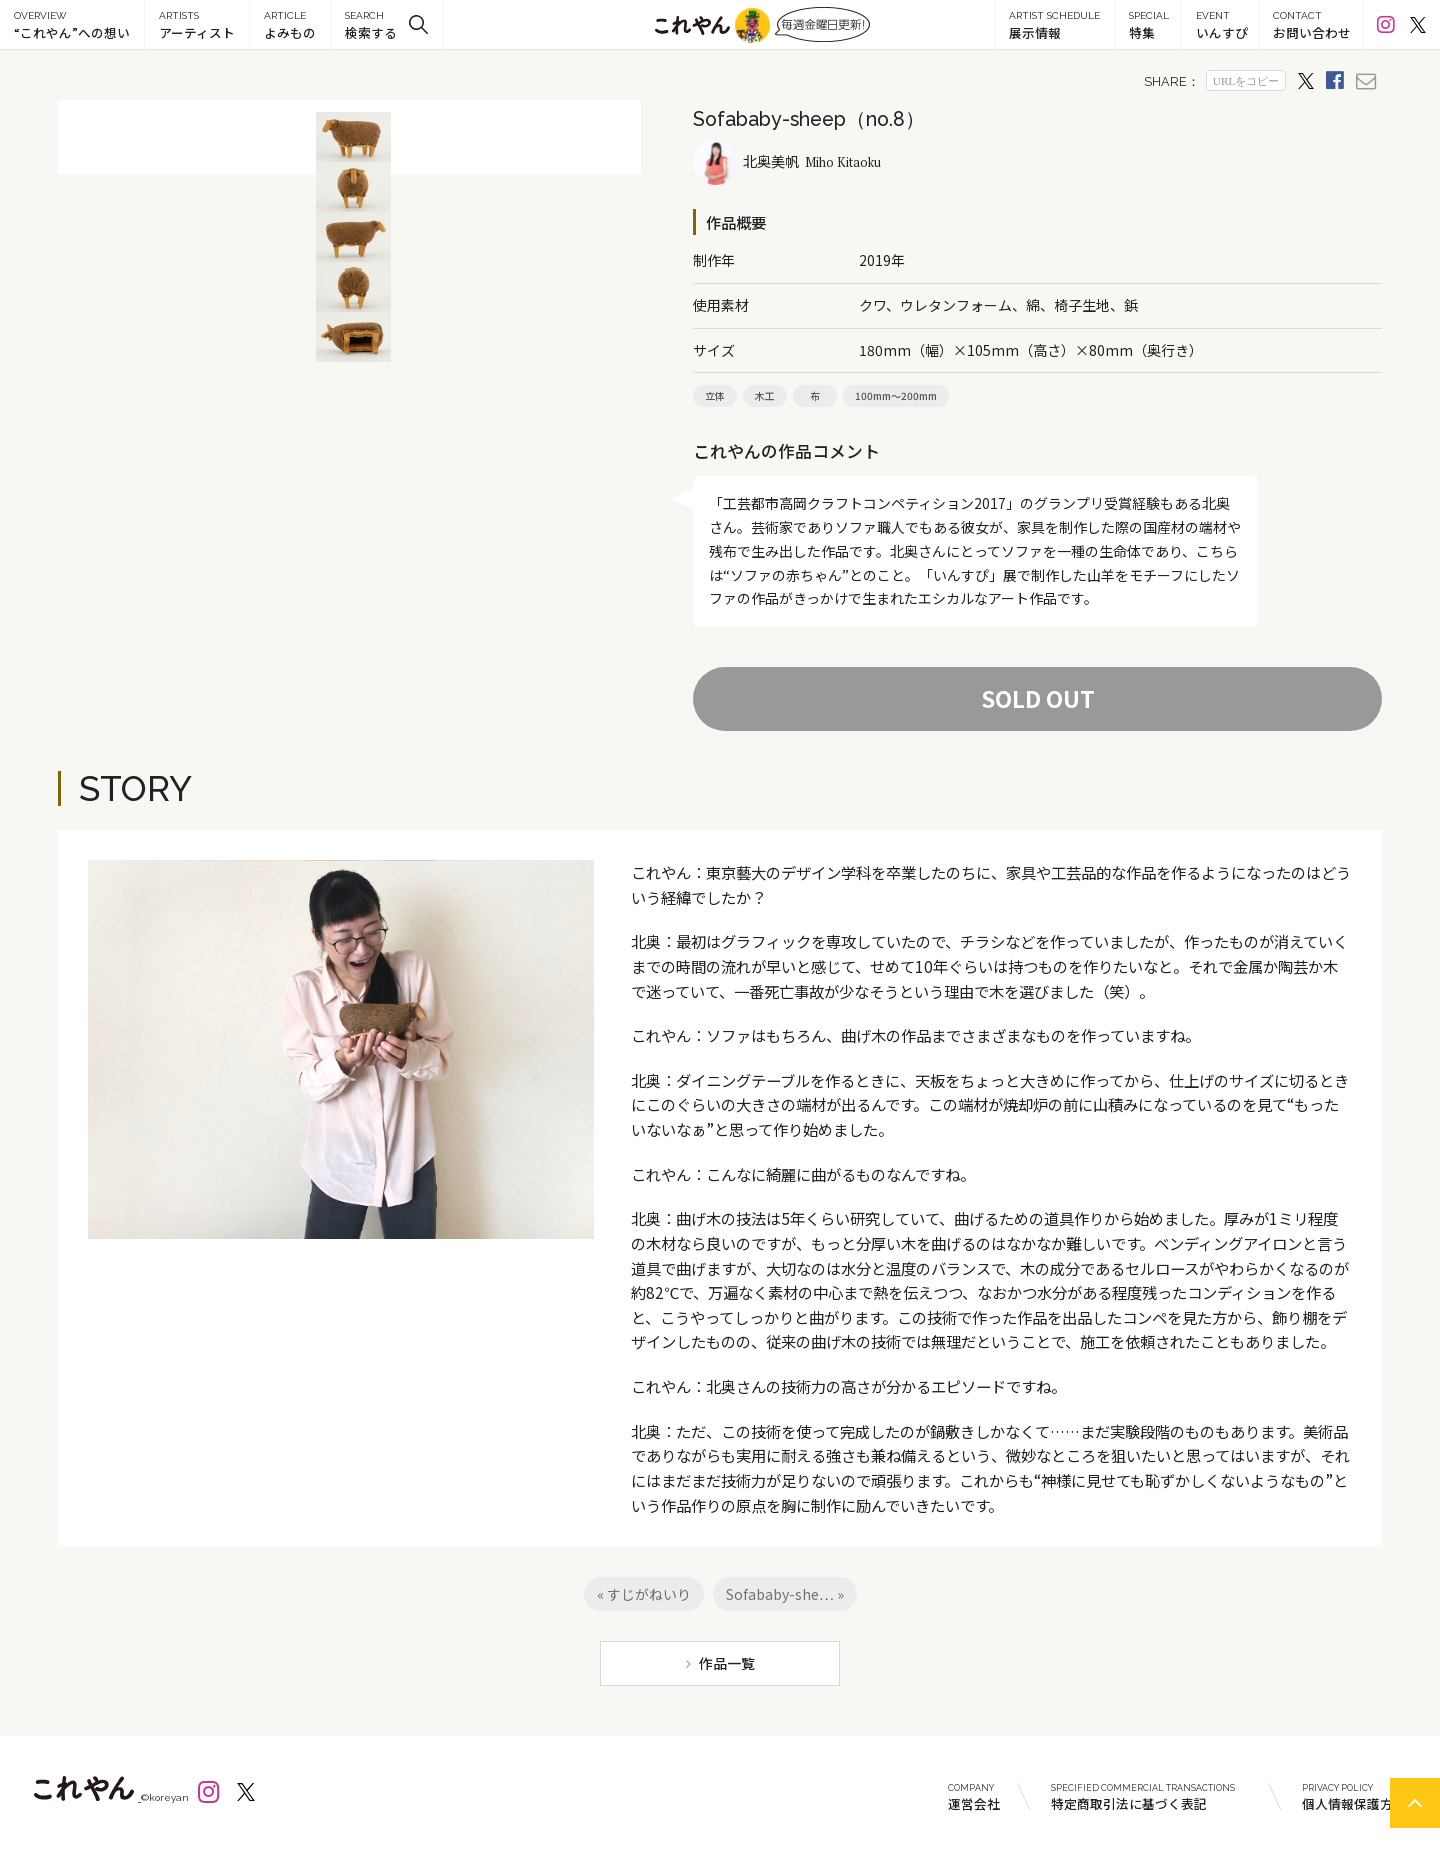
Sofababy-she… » (785, 1594)
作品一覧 (727, 1663)
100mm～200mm (896, 395)
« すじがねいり (644, 1594)
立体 (715, 395)
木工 (765, 395)
